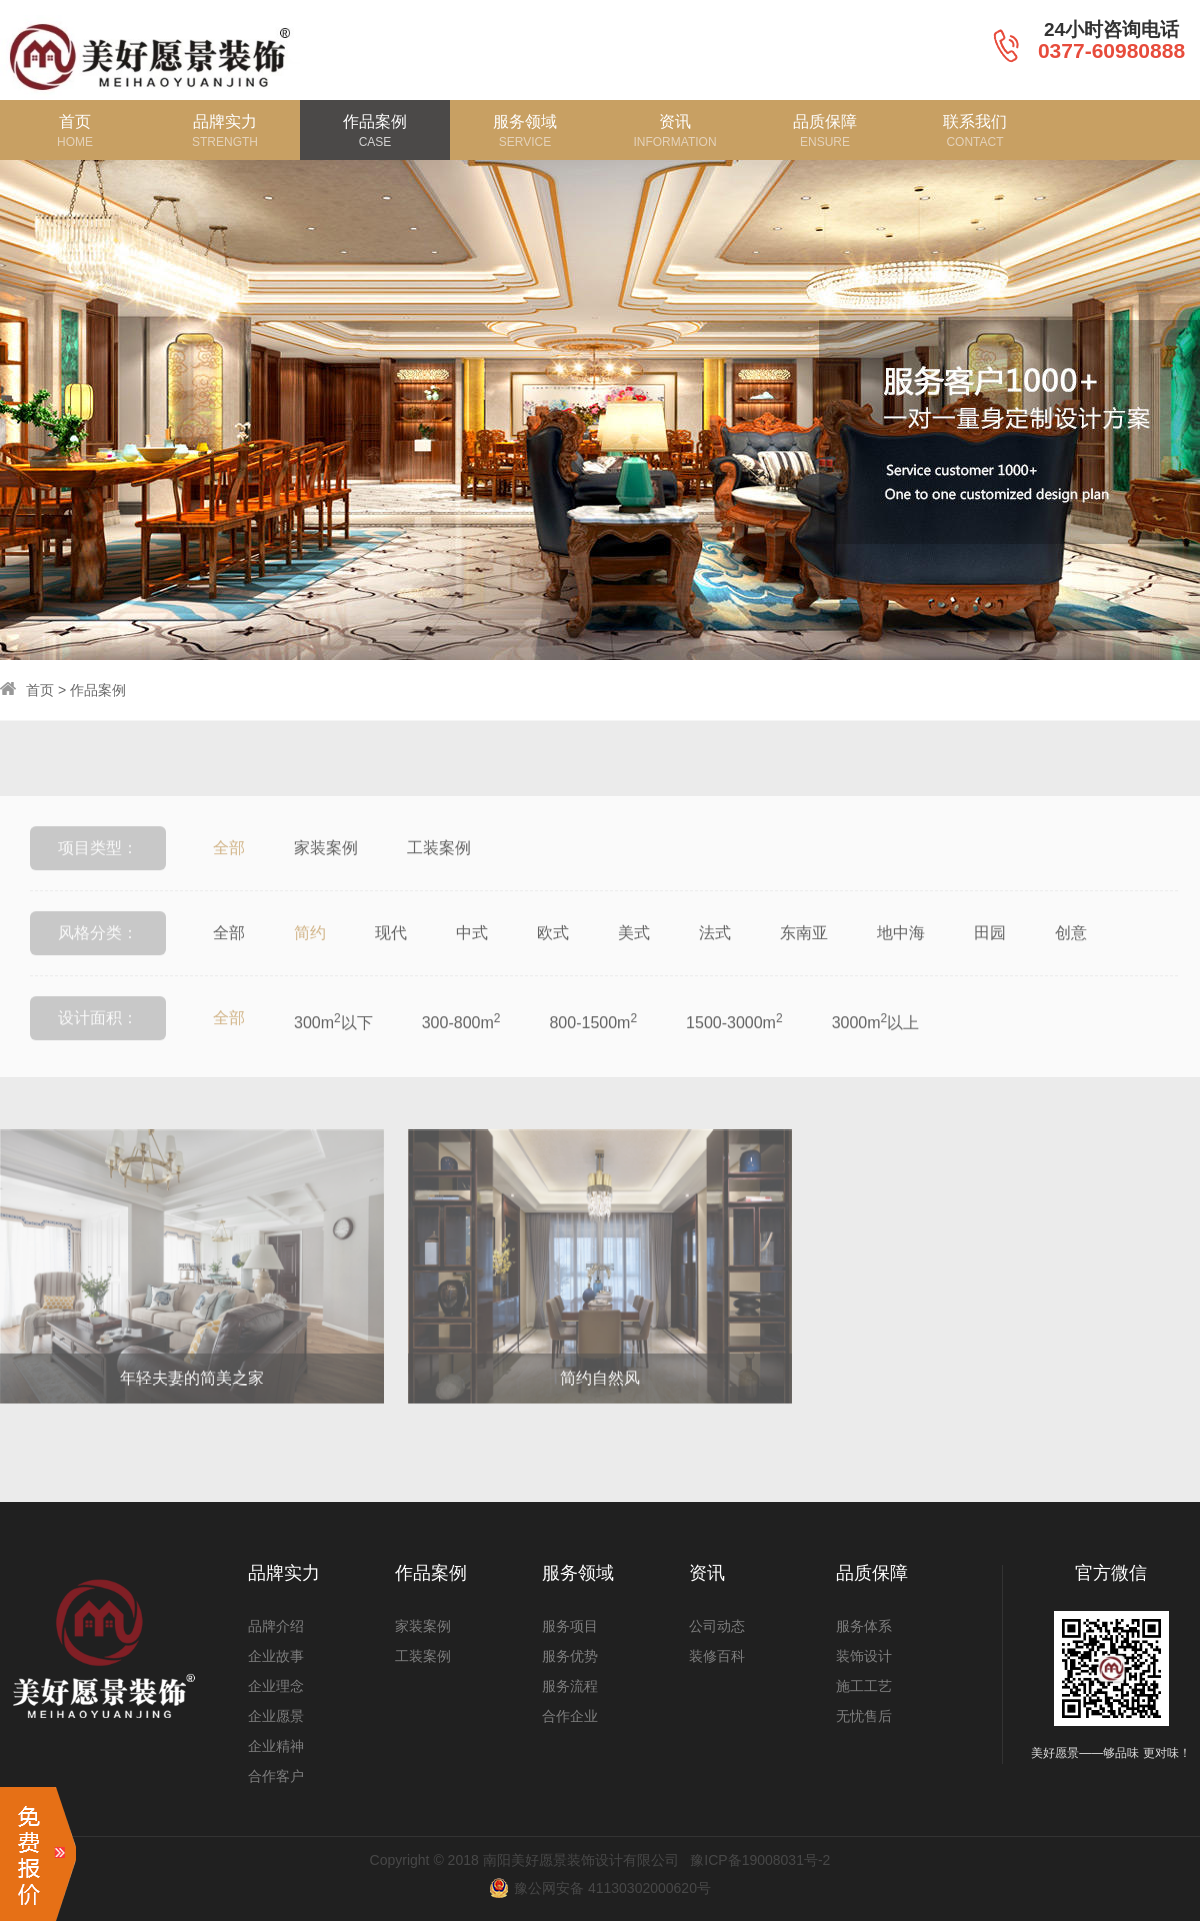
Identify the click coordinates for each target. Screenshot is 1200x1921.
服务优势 (570, 1656)
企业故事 (276, 1656)
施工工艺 (864, 1686)
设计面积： (98, 1041)
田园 (990, 956)
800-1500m (593, 1045)
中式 (472, 956)
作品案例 (98, 690)
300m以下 (333, 1045)
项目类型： (98, 871)
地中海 (901, 956)
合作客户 (276, 1776)
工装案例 (439, 871)
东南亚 (804, 956)
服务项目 (570, 1626)
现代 (391, 956)
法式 (715, 956)
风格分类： (98, 956)
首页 (40, 690)
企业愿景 (276, 1716)
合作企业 (570, 1716)
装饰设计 (864, 1656)
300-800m (461, 1045)
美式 (634, 956)
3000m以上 (876, 1045)
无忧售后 (864, 1716)
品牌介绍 (276, 1626)
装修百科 (717, 1656)
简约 (310, 956)
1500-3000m (734, 1045)
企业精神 (276, 1746)
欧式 (553, 956)
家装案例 (326, 871)
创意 (1071, 956)
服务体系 (864, 1626)
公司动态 (717, 1626)
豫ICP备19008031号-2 (760, 1860)
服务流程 (570, 1686)
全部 (229, 871)
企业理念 (276, 1686)
